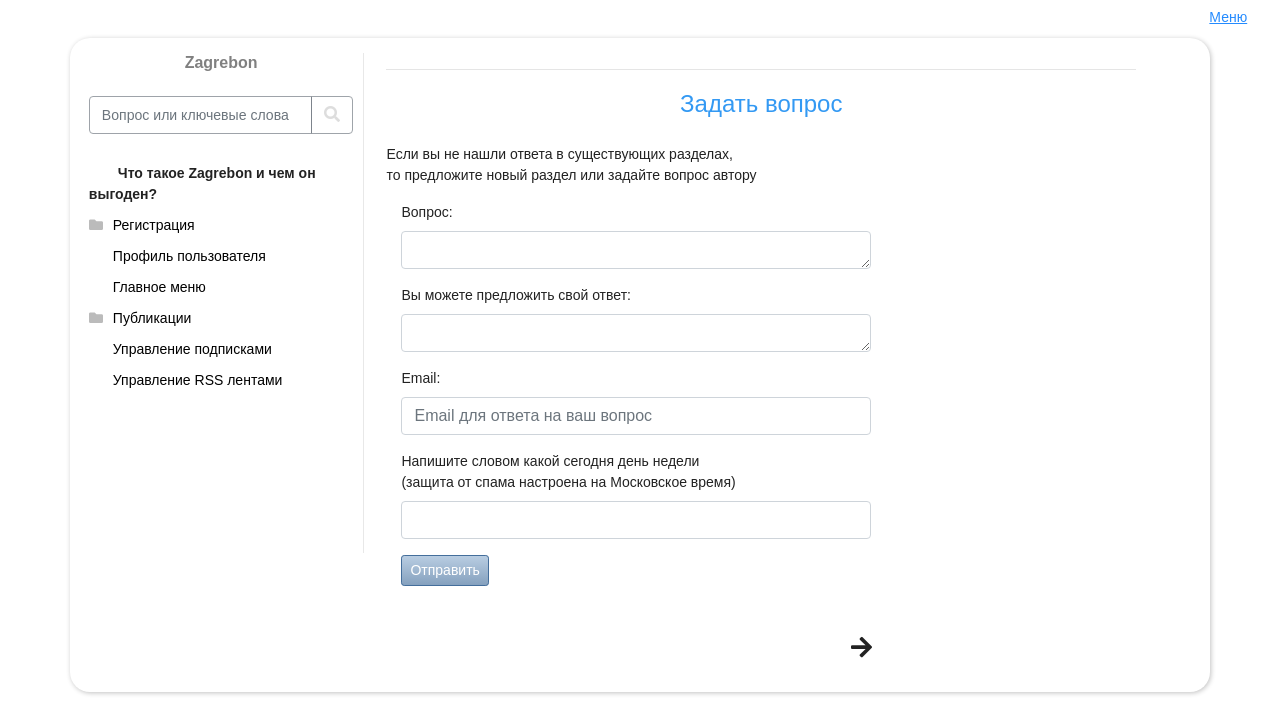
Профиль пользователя (189, 256)
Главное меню (159, 287)
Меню (1228, 17)
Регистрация (154, 225)
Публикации (152, 318)
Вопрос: (424, 212)
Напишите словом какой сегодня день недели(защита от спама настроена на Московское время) (568, 471)
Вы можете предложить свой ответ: (515, 295)
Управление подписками (192, 349)
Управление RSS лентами (198, 380)
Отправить (444, 570)
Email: (420, 378)
